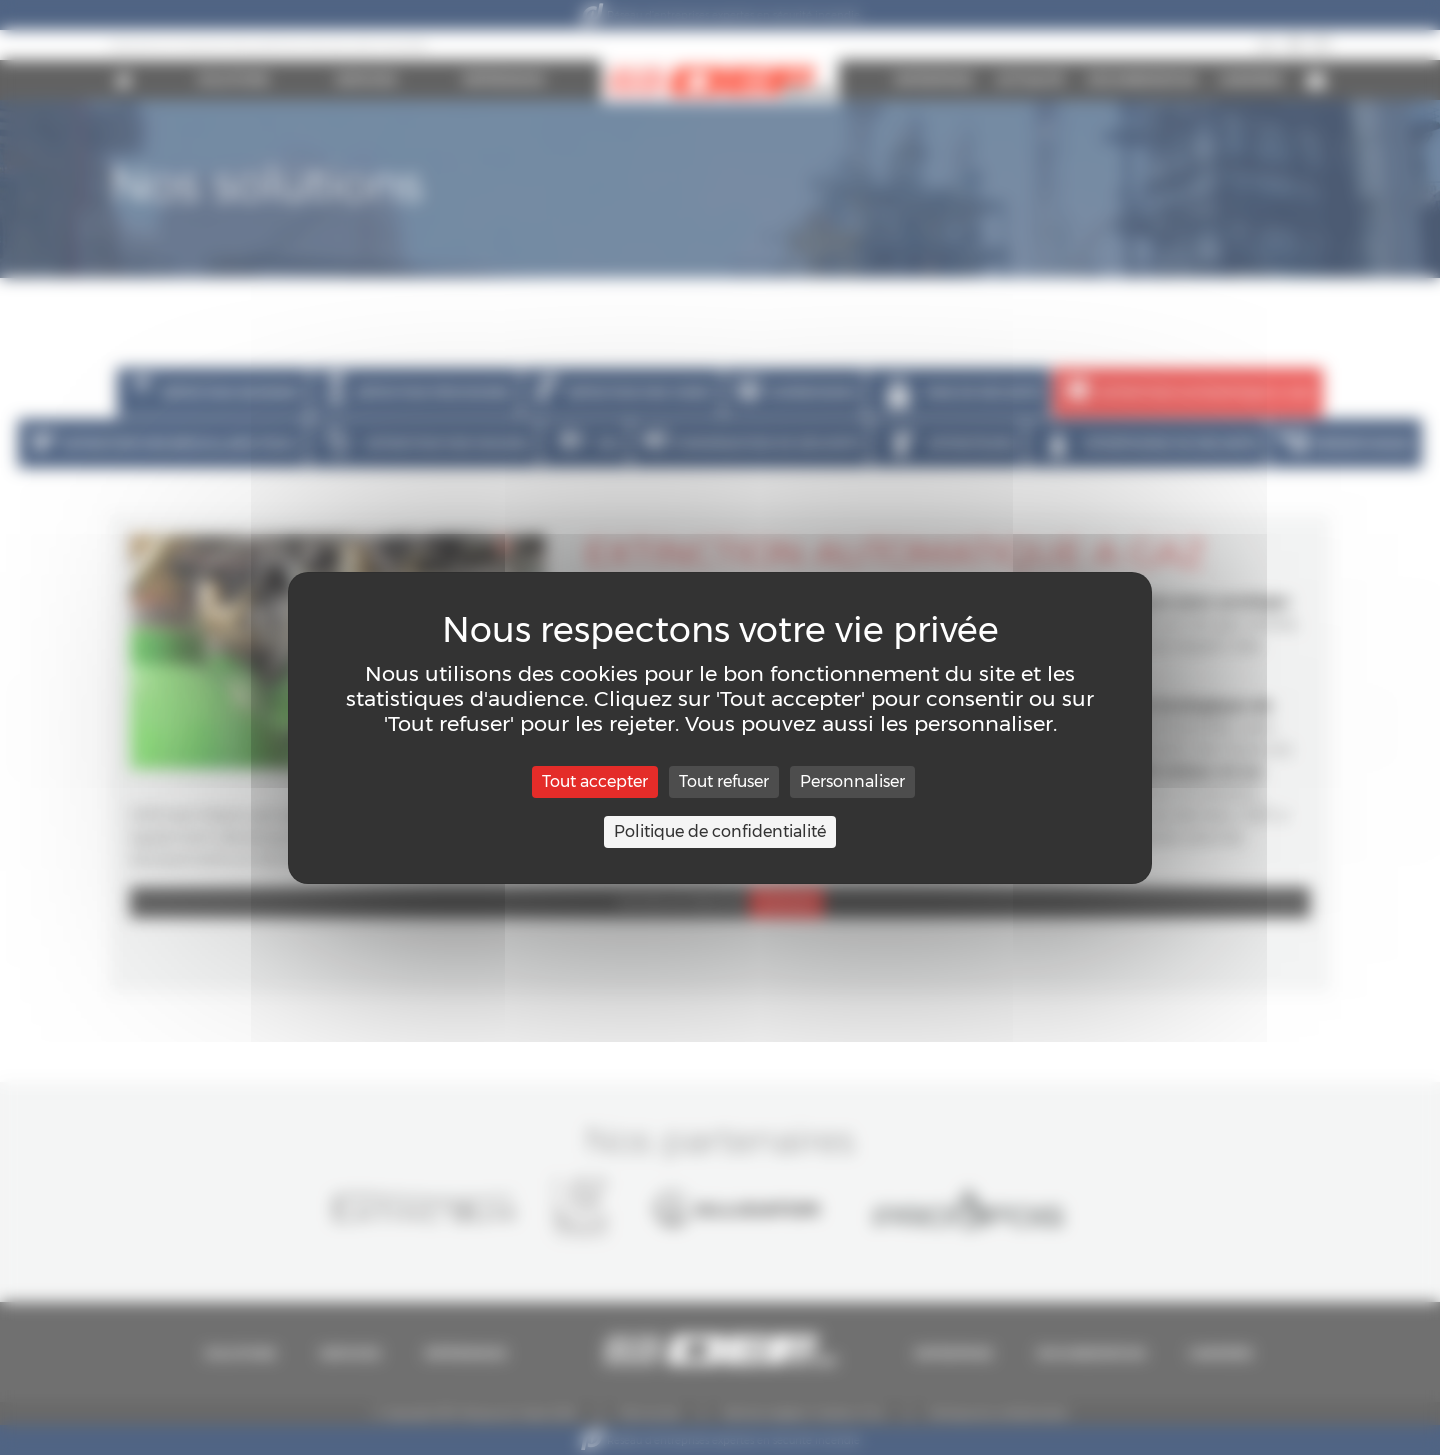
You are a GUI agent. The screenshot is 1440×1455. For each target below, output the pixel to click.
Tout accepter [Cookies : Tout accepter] (595, 781)
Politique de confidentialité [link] (720, 831)
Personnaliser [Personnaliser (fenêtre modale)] (852, 781)
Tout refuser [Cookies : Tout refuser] (724, 781)
